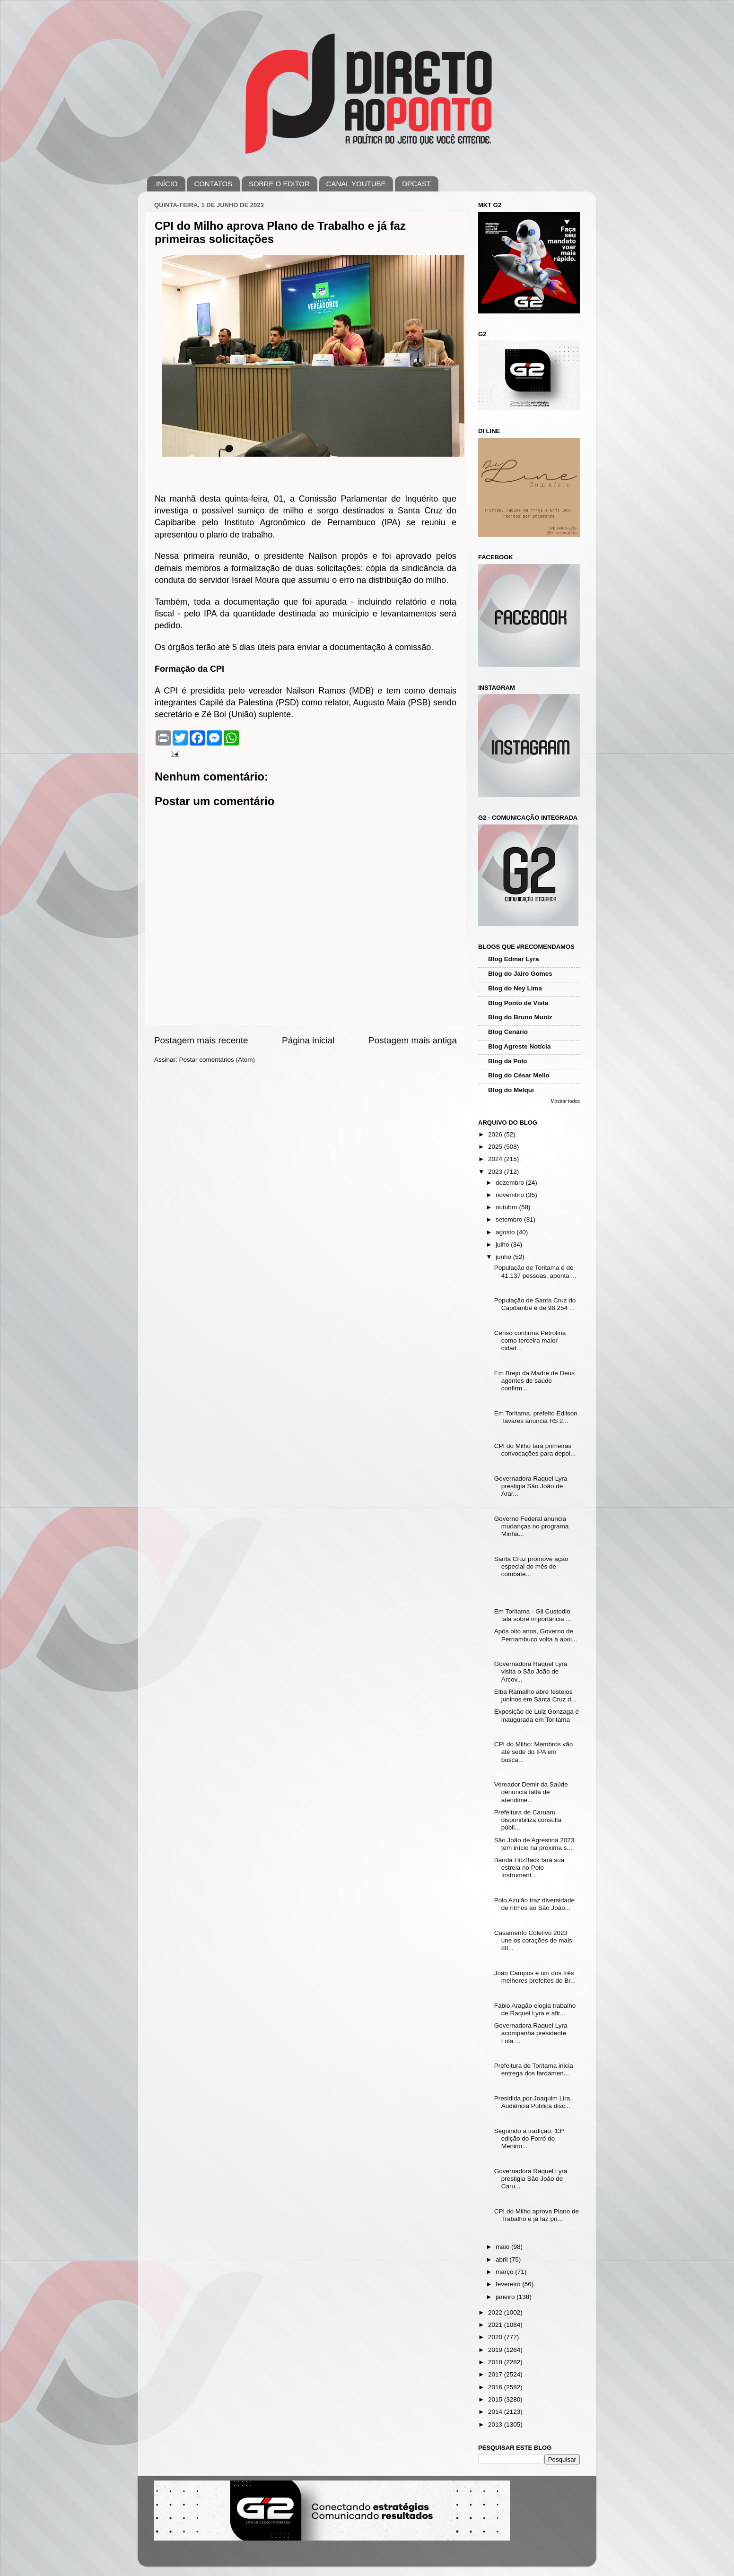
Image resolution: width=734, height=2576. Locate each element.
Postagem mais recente (201, 1040)
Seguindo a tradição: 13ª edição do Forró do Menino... (529, 2138)
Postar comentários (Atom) (217, 1059)
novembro (511, 1194)
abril (502, 2259)
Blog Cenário (508, 1031)
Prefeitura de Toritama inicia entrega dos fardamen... (533, 2069)
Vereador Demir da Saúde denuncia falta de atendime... (531, 1792)
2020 (496, 2337)
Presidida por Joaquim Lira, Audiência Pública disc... (533, 2102)
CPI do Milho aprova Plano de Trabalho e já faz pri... (536, 2215)
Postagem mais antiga (412, 1040)
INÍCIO (167, 184)
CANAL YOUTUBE (356, 184)
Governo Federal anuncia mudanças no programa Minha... (531, 1526)
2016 (496, 2387)
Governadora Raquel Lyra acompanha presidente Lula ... (531, 2033)
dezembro (511, 1182)
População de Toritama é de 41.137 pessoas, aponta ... (535, 1271)
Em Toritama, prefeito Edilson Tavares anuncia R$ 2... (535, 1417)
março (505, 2271)
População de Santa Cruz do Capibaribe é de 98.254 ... (535, 1304)
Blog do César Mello (519, 1075)
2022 (496, 2312)
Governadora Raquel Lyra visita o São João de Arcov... (531, 1671)
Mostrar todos (565, 1101)
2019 (496, 2349)
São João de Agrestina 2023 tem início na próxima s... (534, 1844)
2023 (496, 1171)
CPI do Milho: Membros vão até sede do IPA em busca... (533, 1752)
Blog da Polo (507, 1061)
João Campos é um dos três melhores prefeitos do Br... (535, 1976)
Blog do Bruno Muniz (520, 1017)
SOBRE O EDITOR (279, 184)
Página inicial (308, 1040)
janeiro (506, 2296)
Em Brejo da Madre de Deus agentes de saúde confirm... (534, 1381)
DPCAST (416, 184)
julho (503, 1244)
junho (504, 1256)
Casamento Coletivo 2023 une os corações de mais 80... (533, 1940)
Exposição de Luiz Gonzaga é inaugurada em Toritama (536, 1715)
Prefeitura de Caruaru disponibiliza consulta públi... (528, 1820)
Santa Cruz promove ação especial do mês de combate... (531, 1566)
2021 (496, 2324)
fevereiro (509, 2284)
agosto (506, 1232)
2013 (496, 2424)
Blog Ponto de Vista (518, 1002)
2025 (496, 1146)
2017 (496, 2374)
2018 (496, 2362)
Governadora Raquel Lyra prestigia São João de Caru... (531, 2179)
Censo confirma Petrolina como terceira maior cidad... (530, 1340)
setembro (510, 1219)
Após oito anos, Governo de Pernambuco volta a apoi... (535, 1635)
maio (503, 2246)
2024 (496, 1158)
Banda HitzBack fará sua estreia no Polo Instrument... (529, 1867)
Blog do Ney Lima (515, 988)
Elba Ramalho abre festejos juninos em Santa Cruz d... (535, 1695)
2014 (496, 2411)
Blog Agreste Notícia (519, 1046)
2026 (496, 1134)
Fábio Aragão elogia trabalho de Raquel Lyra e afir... (535, 2009)
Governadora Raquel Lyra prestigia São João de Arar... (531, 1486)
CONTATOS (213, 184)
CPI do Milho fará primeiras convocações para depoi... (535, 1449)
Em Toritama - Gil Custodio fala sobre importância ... (532, 1615)
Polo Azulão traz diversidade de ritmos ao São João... (534, 1904)
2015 (496, 2399)
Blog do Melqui (511, 1089)
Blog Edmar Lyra (513, 959)
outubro (507, 1207)
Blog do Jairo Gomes (520, 973)
